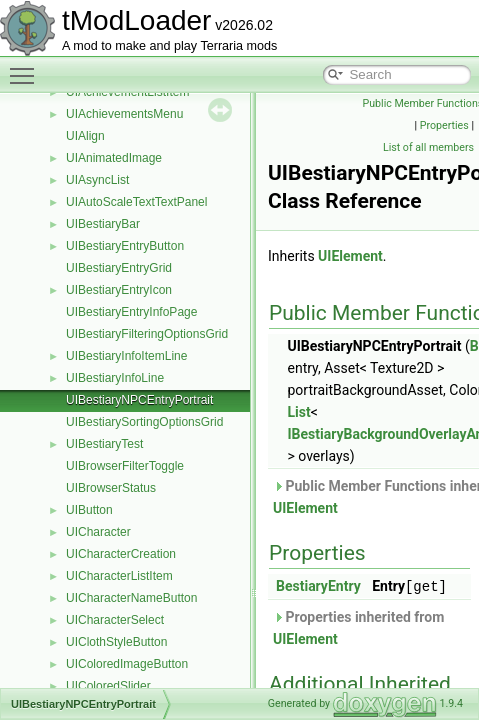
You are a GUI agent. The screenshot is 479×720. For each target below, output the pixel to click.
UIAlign (85, 136)
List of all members (428, 147)
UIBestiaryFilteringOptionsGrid (147, 334)
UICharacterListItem (119, 576)
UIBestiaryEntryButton (125, 246)
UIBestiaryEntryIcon (119, 290)
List (298, 412)
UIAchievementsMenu (124, 114)
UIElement (350, 256)
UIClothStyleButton (116, 642)
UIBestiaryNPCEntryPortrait (139, 400)
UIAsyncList (97, 180)
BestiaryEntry (318, 586)
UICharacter (98, 532)
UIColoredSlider (108, 686)
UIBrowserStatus (111, 488)
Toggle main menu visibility (27, 67)
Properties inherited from (358, 627)
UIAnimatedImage (114, 158)
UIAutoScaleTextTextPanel (136, 202)
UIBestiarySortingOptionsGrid (144, 422)
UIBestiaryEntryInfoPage (131, 312)
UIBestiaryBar (103, 224)
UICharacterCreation (121, 554)
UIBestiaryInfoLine (115, 378)
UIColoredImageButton (127, 664)
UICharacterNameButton (131, 598)
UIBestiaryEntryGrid (119, 268)
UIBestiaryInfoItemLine (126, 356)
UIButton (89, 510)
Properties (444, 125)
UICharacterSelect (115, 620)
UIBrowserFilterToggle (125, 466)
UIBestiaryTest (104, 444)
